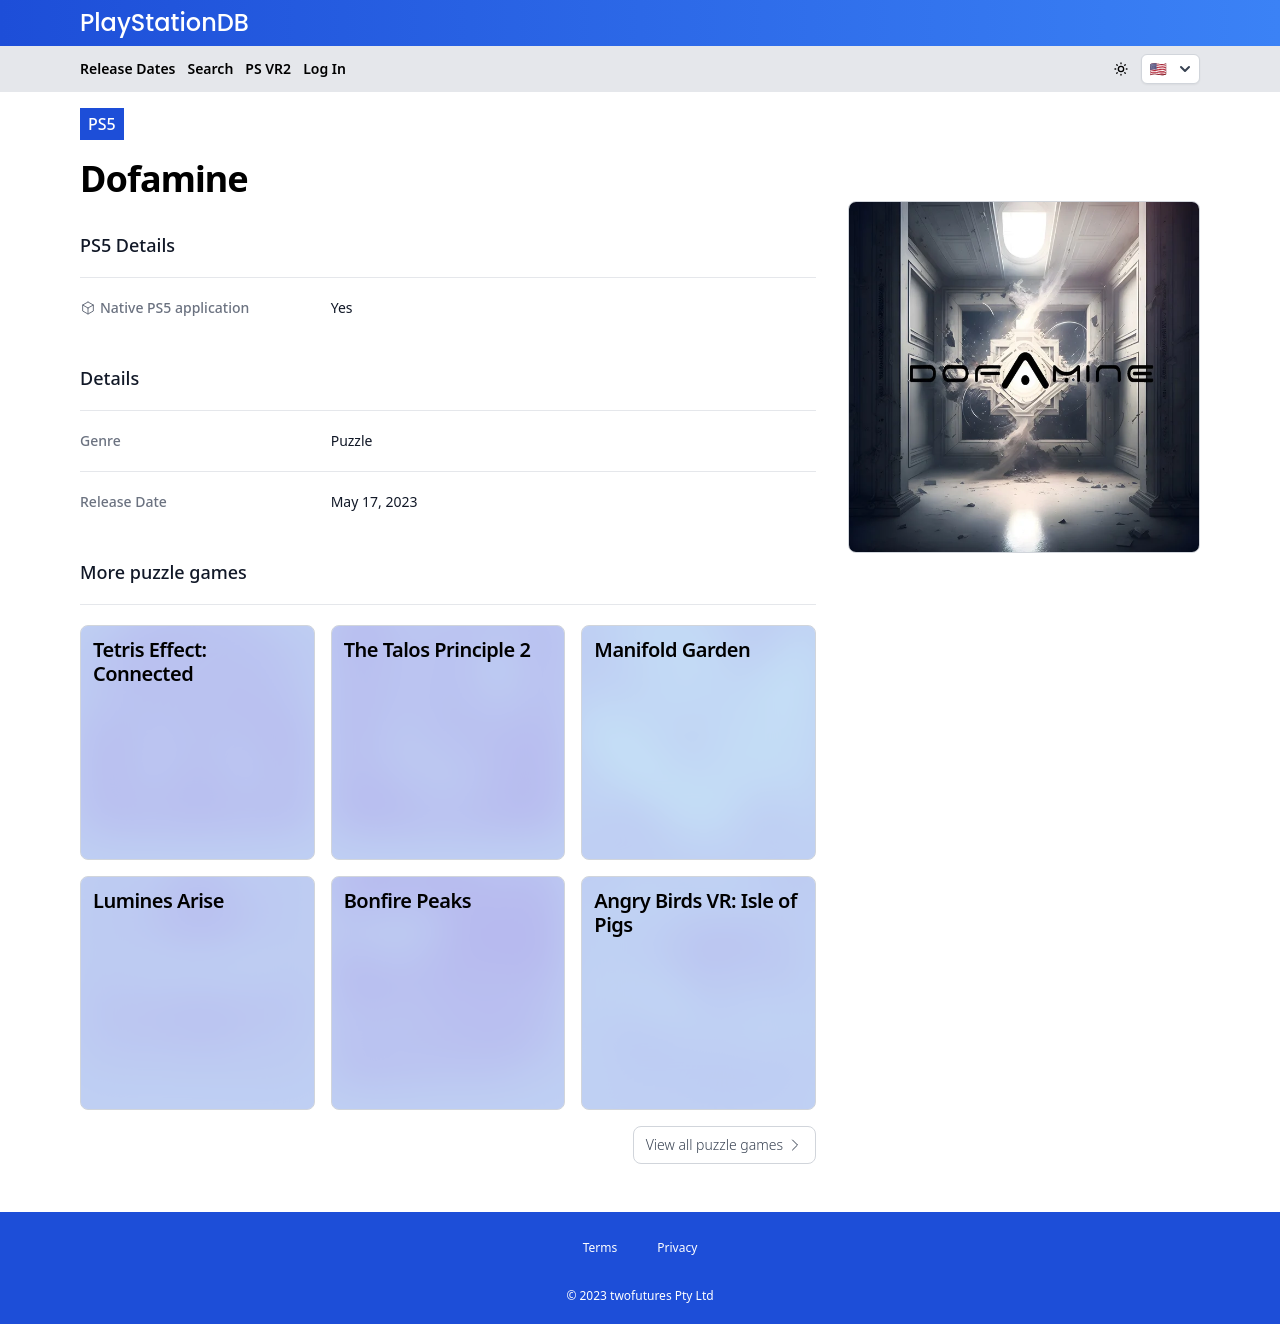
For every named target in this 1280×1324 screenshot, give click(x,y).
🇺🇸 (1172, 69)
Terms (600, 1247)
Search (210, 68)
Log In (324, 68)
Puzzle (352, 440)
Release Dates (127, 68)
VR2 (268, 69)
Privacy (677, 1247)
